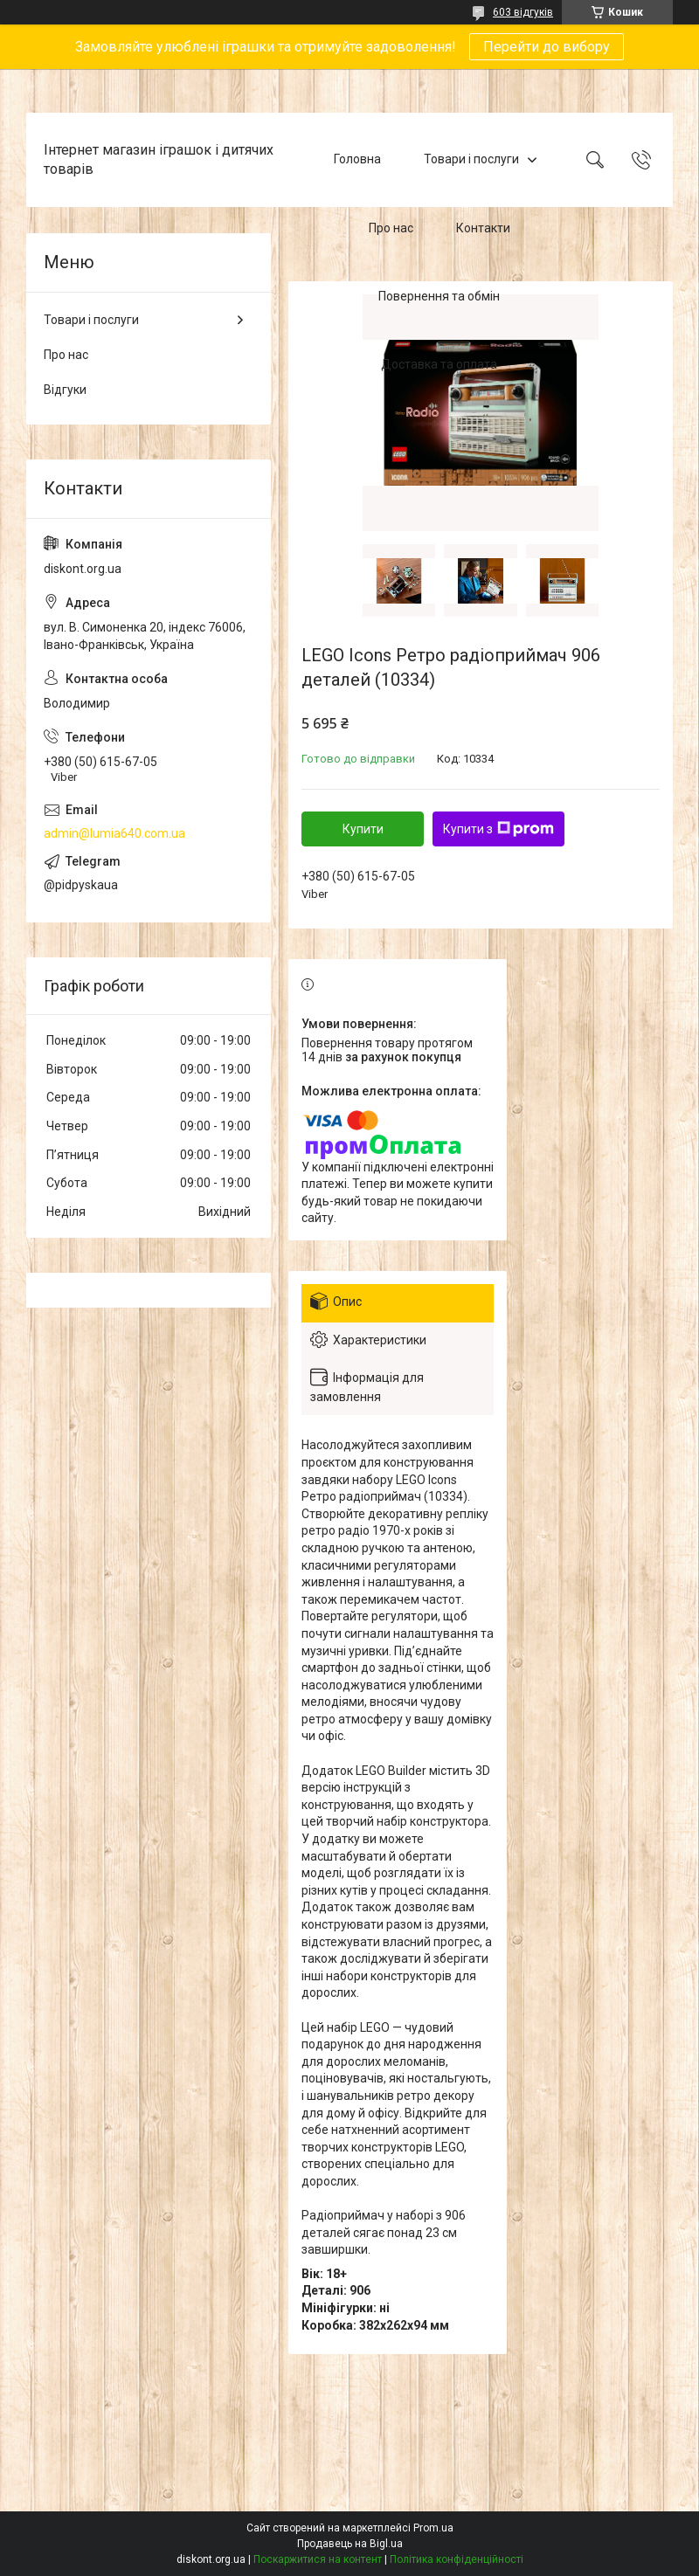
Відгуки (65, 390)
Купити (363, 829)
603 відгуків (523, 12)
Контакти (483, 228)
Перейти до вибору (546, 46)
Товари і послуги (471, 159)
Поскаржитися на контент (317, 2559)
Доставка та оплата (439, 365)
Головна (357, 159)
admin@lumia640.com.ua (114, 833)
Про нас (391, 228)
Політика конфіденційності (456, 2559)
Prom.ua (433, 2528)
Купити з (498, 829)
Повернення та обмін (439, 296)
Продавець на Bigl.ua (350, 2544)
